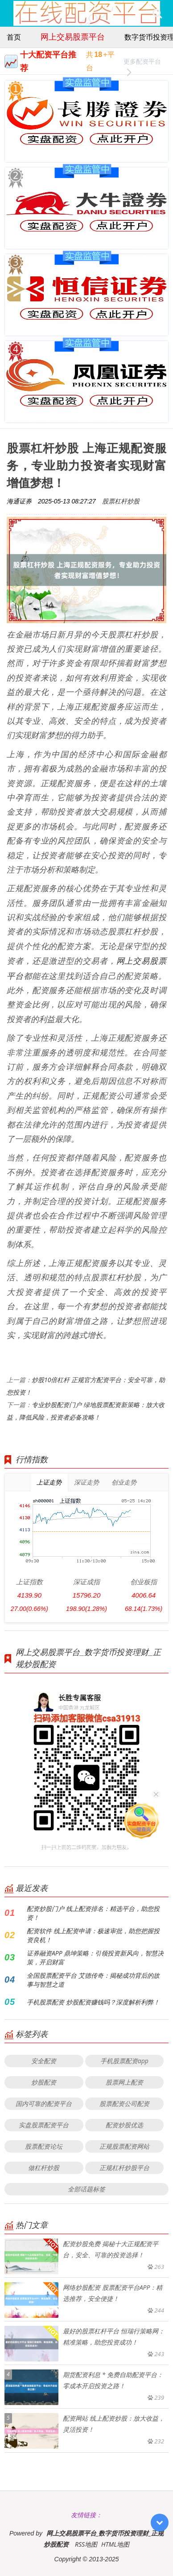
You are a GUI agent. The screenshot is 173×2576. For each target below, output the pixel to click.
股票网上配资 (124, 2082)
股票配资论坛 (43, 2146)
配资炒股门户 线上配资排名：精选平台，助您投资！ (93, 1913)
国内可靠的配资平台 (44, 2103)
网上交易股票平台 (73, 36)
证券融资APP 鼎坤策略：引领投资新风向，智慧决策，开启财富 (95, 1957)
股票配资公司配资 (124, 2103)
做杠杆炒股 (43, 2167)
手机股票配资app (124, 2061)
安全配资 (43, 2061)
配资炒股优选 (124, 2125)
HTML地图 (115, 2544)
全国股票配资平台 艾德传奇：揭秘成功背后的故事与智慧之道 (93, 1979)
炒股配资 (43, 2082)
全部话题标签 (86, 2189)
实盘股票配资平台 (44, 2125)
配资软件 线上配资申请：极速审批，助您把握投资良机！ (93, 1935)
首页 (14, 37)
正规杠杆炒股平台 (124, 2167)
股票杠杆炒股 (121, 501)
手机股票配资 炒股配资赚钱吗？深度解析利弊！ (93, 2002)
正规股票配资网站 (124, 2146)
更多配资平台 (142, 62)
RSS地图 (86, 2544)
